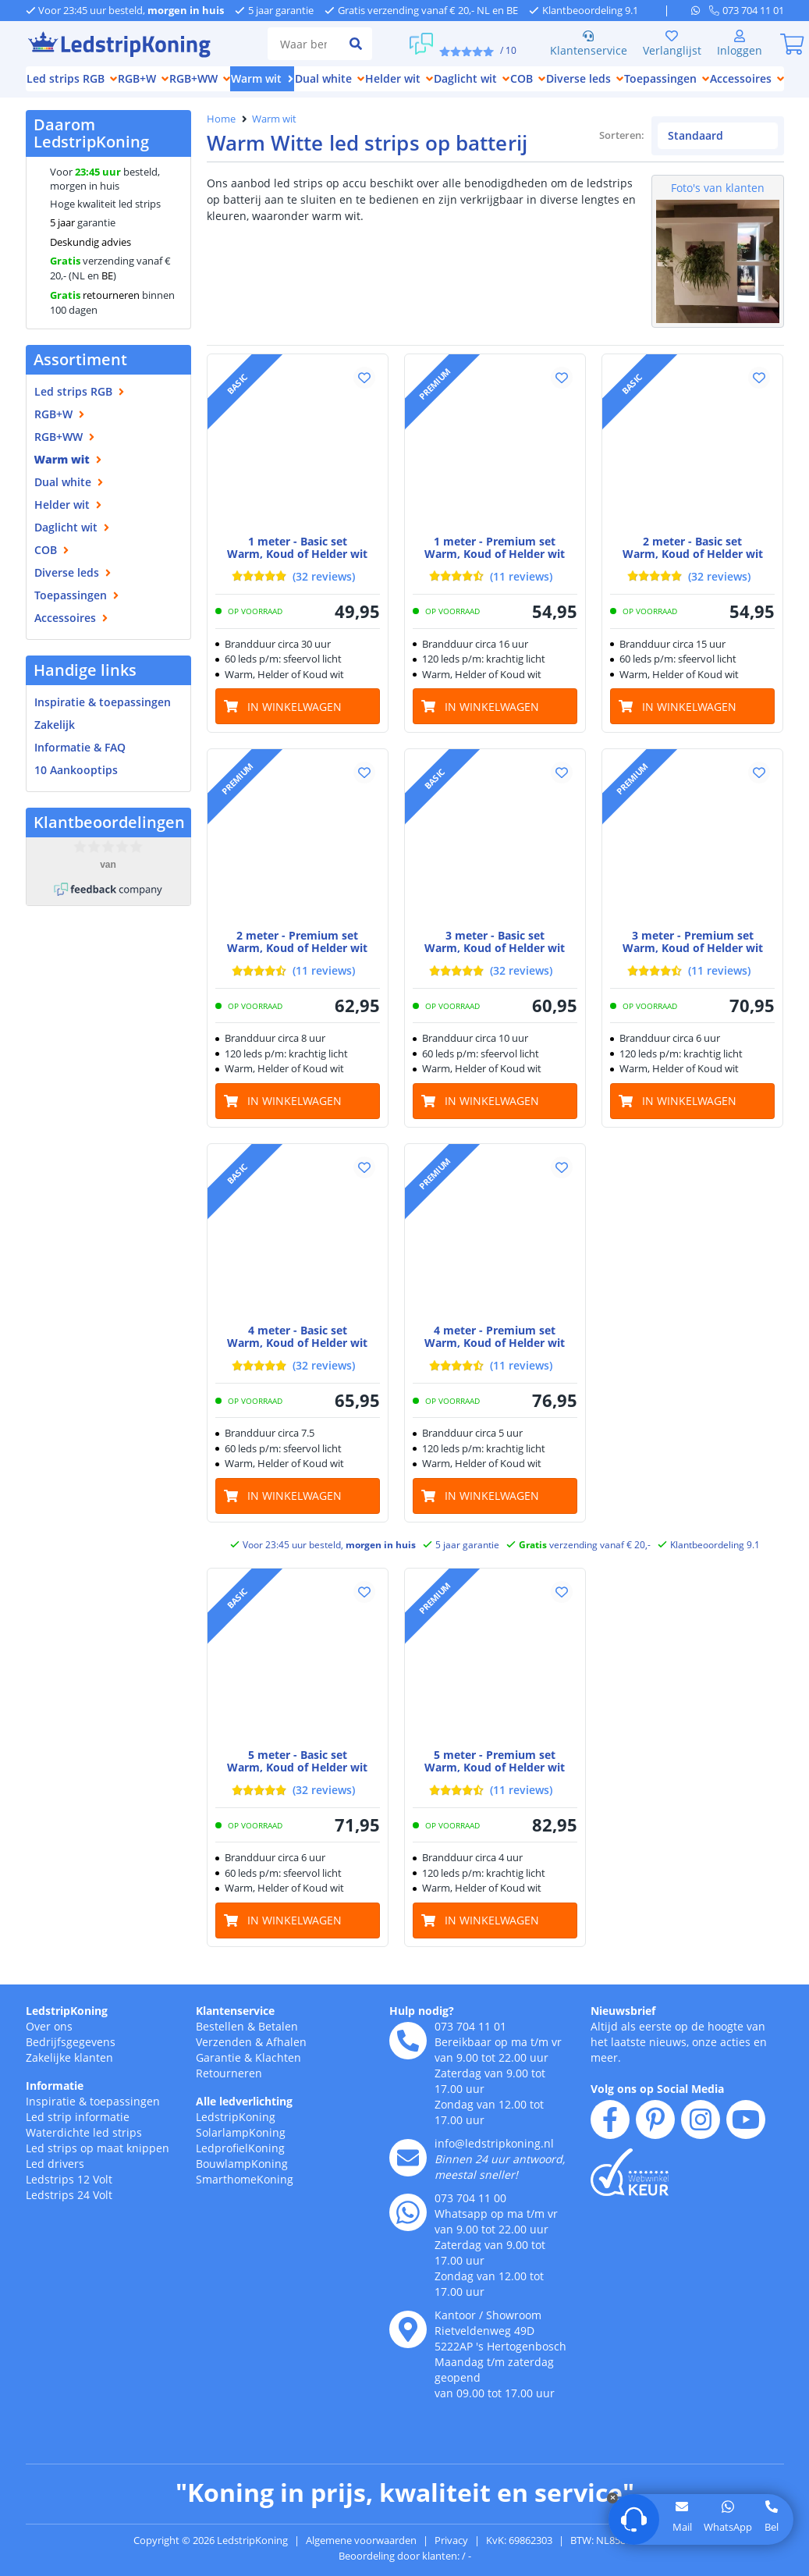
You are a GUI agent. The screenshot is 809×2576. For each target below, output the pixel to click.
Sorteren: (546, 154)
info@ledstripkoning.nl (494, 2162)
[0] (792, 44)
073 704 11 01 (470, 2045)
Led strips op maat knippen (97, 2166)
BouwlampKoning (242, 2182)
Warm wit (274, 119)
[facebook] (610, 2138)
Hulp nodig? (421, 2029)
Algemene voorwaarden (361, 2559)
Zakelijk (54, 724)
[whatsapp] (700, 10)
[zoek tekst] (303, 43)
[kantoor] (408, 2348)
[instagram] (700, 2138)
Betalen (278, 2045)
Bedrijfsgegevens (70, 2060)
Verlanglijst (672, 44)
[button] (364, 396)
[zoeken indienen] (355, 43)
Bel (772, 2527)
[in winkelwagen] (297, 725)
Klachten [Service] (278, 2076)
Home (221, 119)
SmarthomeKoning (244, 2197)
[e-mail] (408, 2176)
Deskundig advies (90, 242)
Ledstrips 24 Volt (69, 2213)
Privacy (451, 2559)
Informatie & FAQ (80, 747)
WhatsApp (728, 2527)
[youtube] (745, 2138)
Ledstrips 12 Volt (69, 2197)
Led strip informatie (78, 2135)
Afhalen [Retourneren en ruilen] (286, 2060)
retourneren (95, 295)
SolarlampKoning (241, 2151)
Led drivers (55, 2182)
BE (107, 275)
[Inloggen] (739, 44)
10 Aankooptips (76, 769)
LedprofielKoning (240, 2166)
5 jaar (62, 222)
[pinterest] (655, 2138)
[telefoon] (746, 10)
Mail (682, 2527)
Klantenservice (588, 44)
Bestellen (220, 2045)
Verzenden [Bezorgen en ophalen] (224, 2060)
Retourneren (229, 2091)
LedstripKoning (67, 2029)
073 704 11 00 (470, 2216)
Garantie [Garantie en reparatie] (218, 2076)
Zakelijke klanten (69, 2076)
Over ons (49, 2045)
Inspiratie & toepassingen (93, 2119)
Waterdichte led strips (84, 2151)
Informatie (54, 2104)
